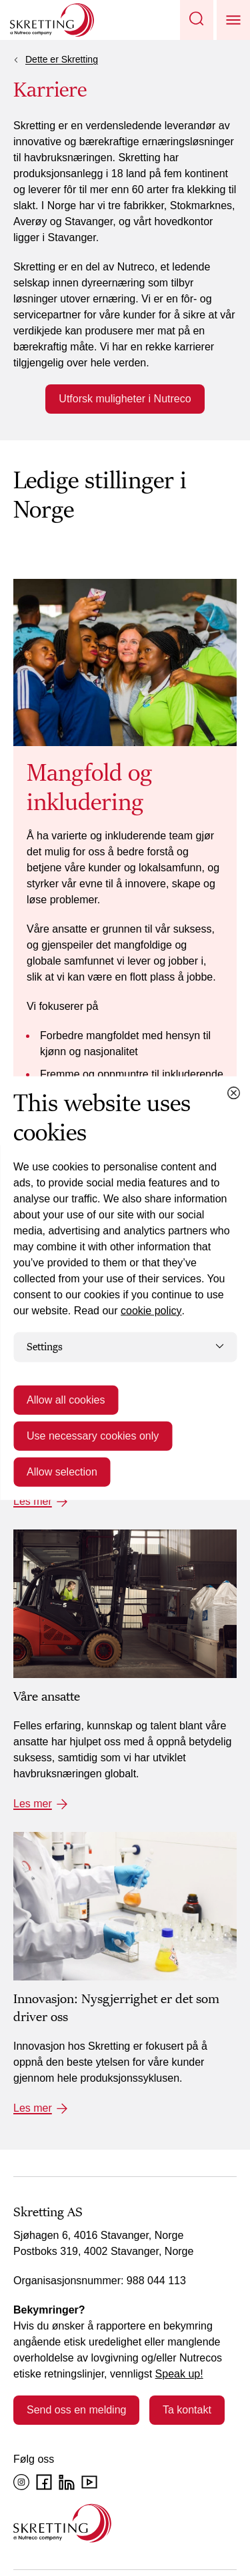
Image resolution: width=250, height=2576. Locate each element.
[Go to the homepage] (62, 2523)
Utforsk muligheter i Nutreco (125, 398)
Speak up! (179, 2373)
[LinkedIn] (67, 2482)
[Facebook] (44, 2482)
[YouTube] (89, 2482)
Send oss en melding (76, 2409)
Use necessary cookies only (93, 1436)
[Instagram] (21, 2482)
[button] (196, 20)
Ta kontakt (187, 2409)
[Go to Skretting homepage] (52, 20)
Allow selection (62, 1472)
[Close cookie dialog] (233, 1092)
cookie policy (151, 1310)
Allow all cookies (66, 1400)
